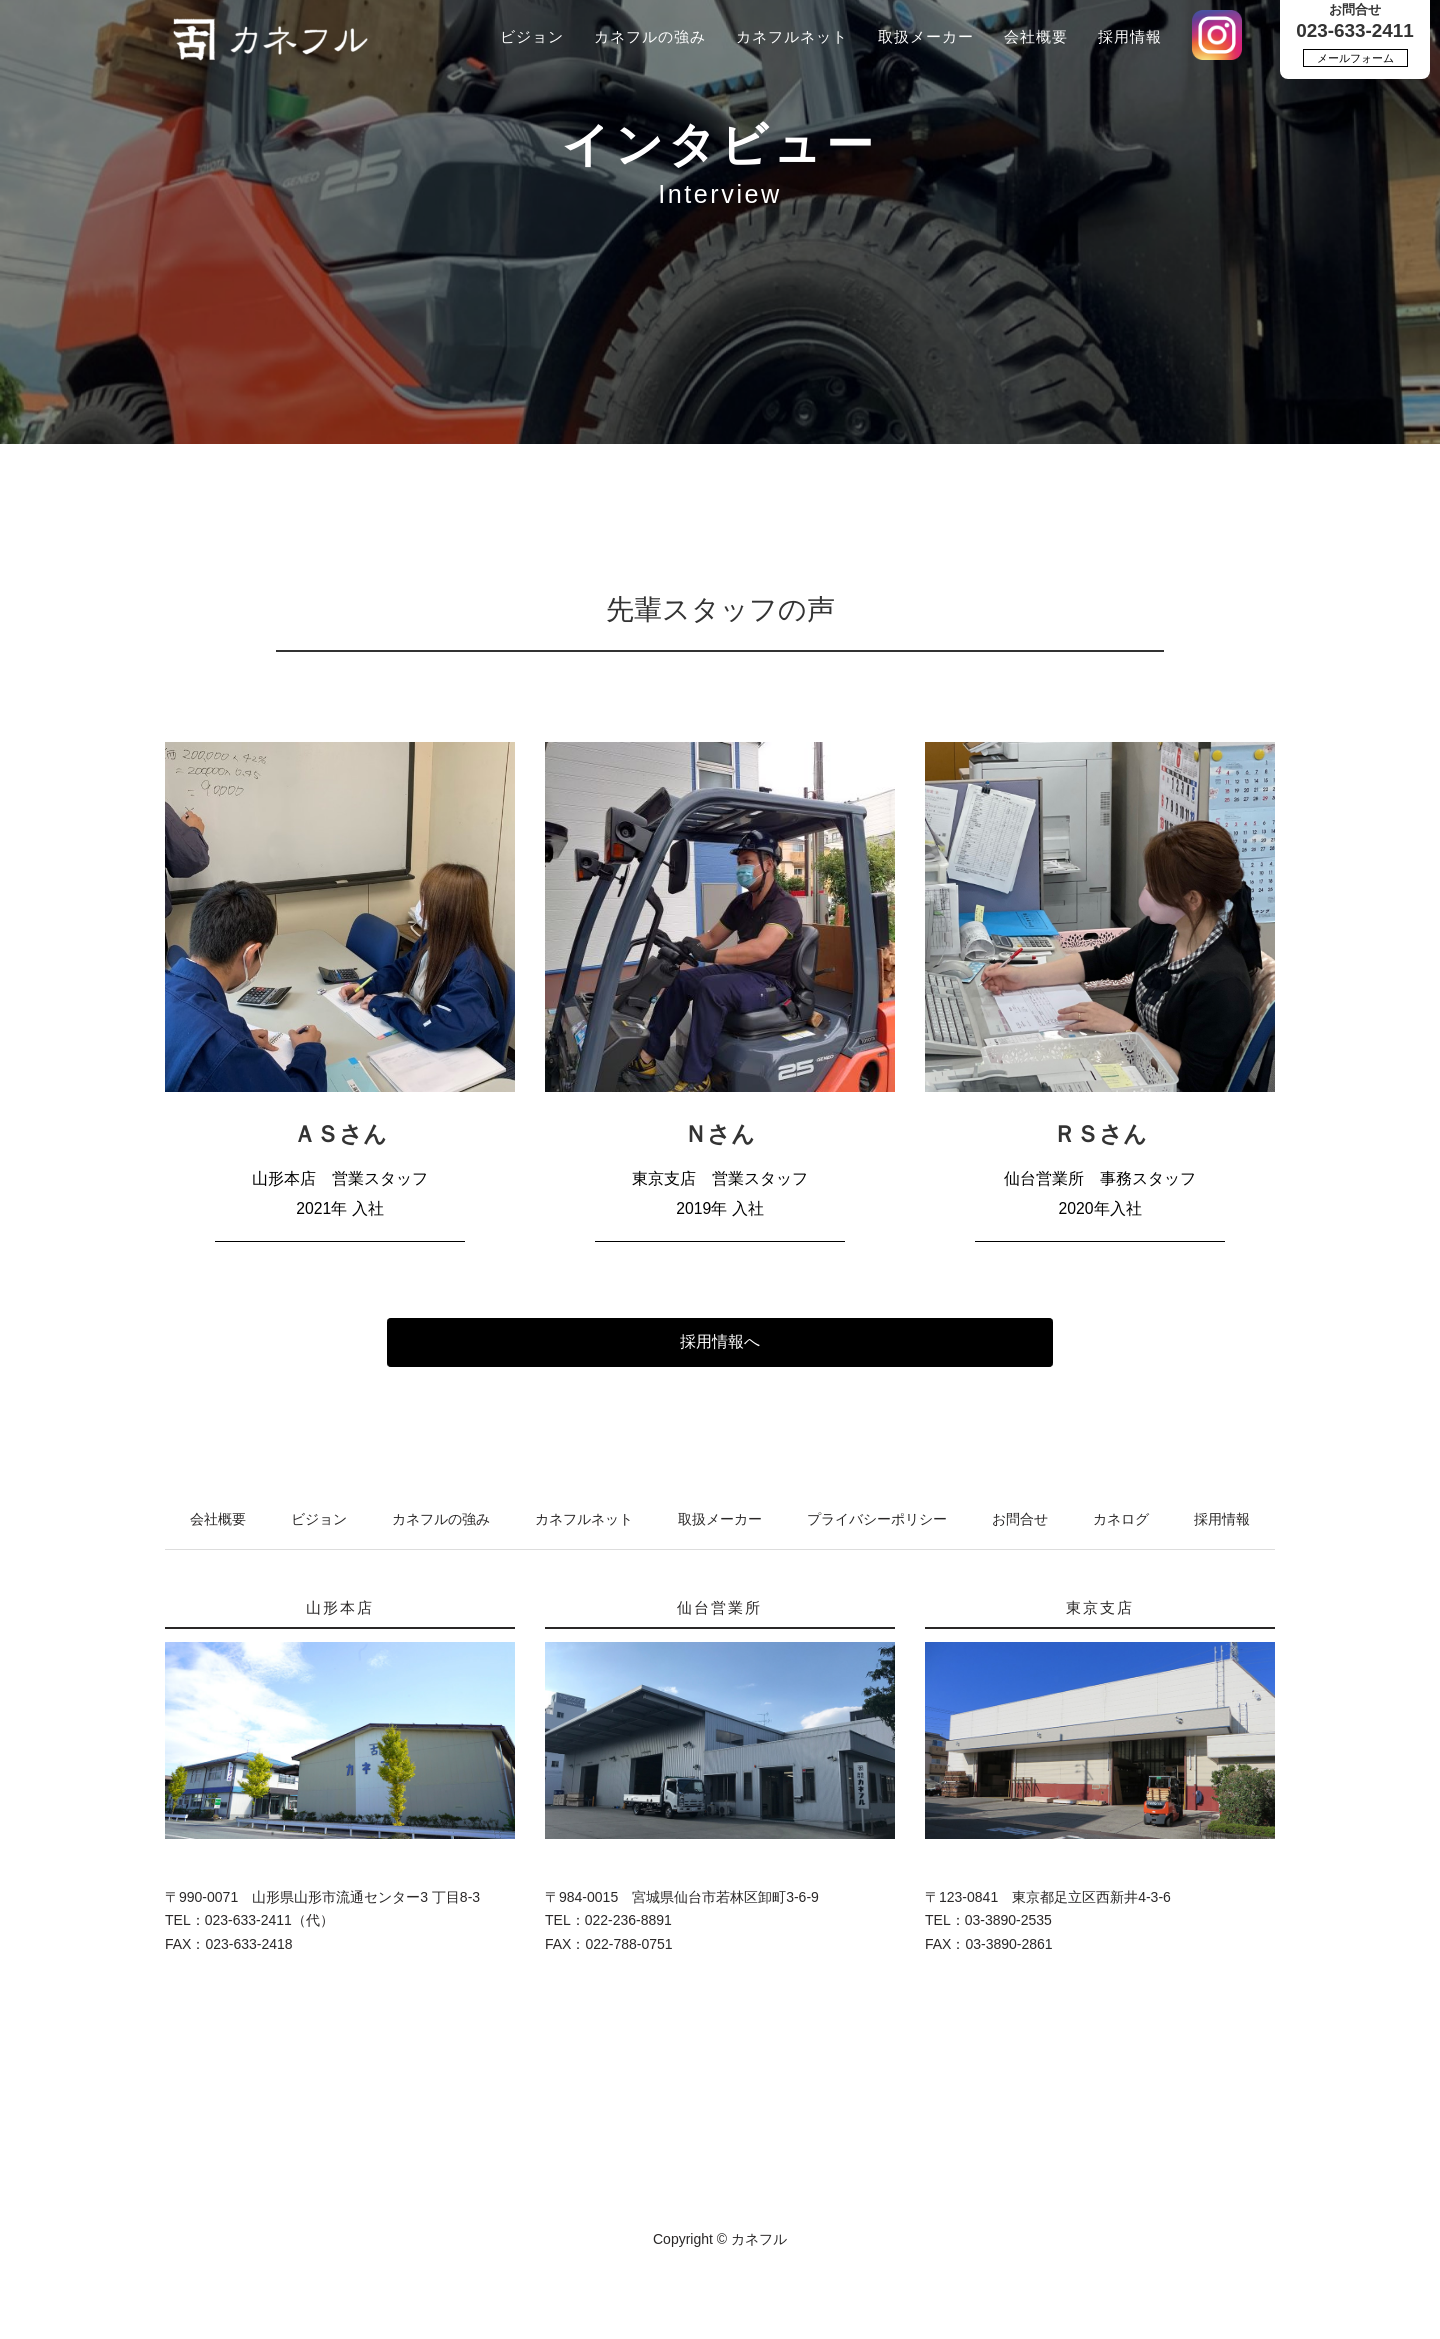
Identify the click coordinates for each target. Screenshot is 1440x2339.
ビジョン (532, 37)
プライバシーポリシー (877, 1519)
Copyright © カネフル (720, 2239)
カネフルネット (792, 37)
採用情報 (1130, 37)
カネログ (1121, 1519)
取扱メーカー (926, 37)
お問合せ (1020, 1519)
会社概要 (1036, 37)
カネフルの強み (650, 37)
